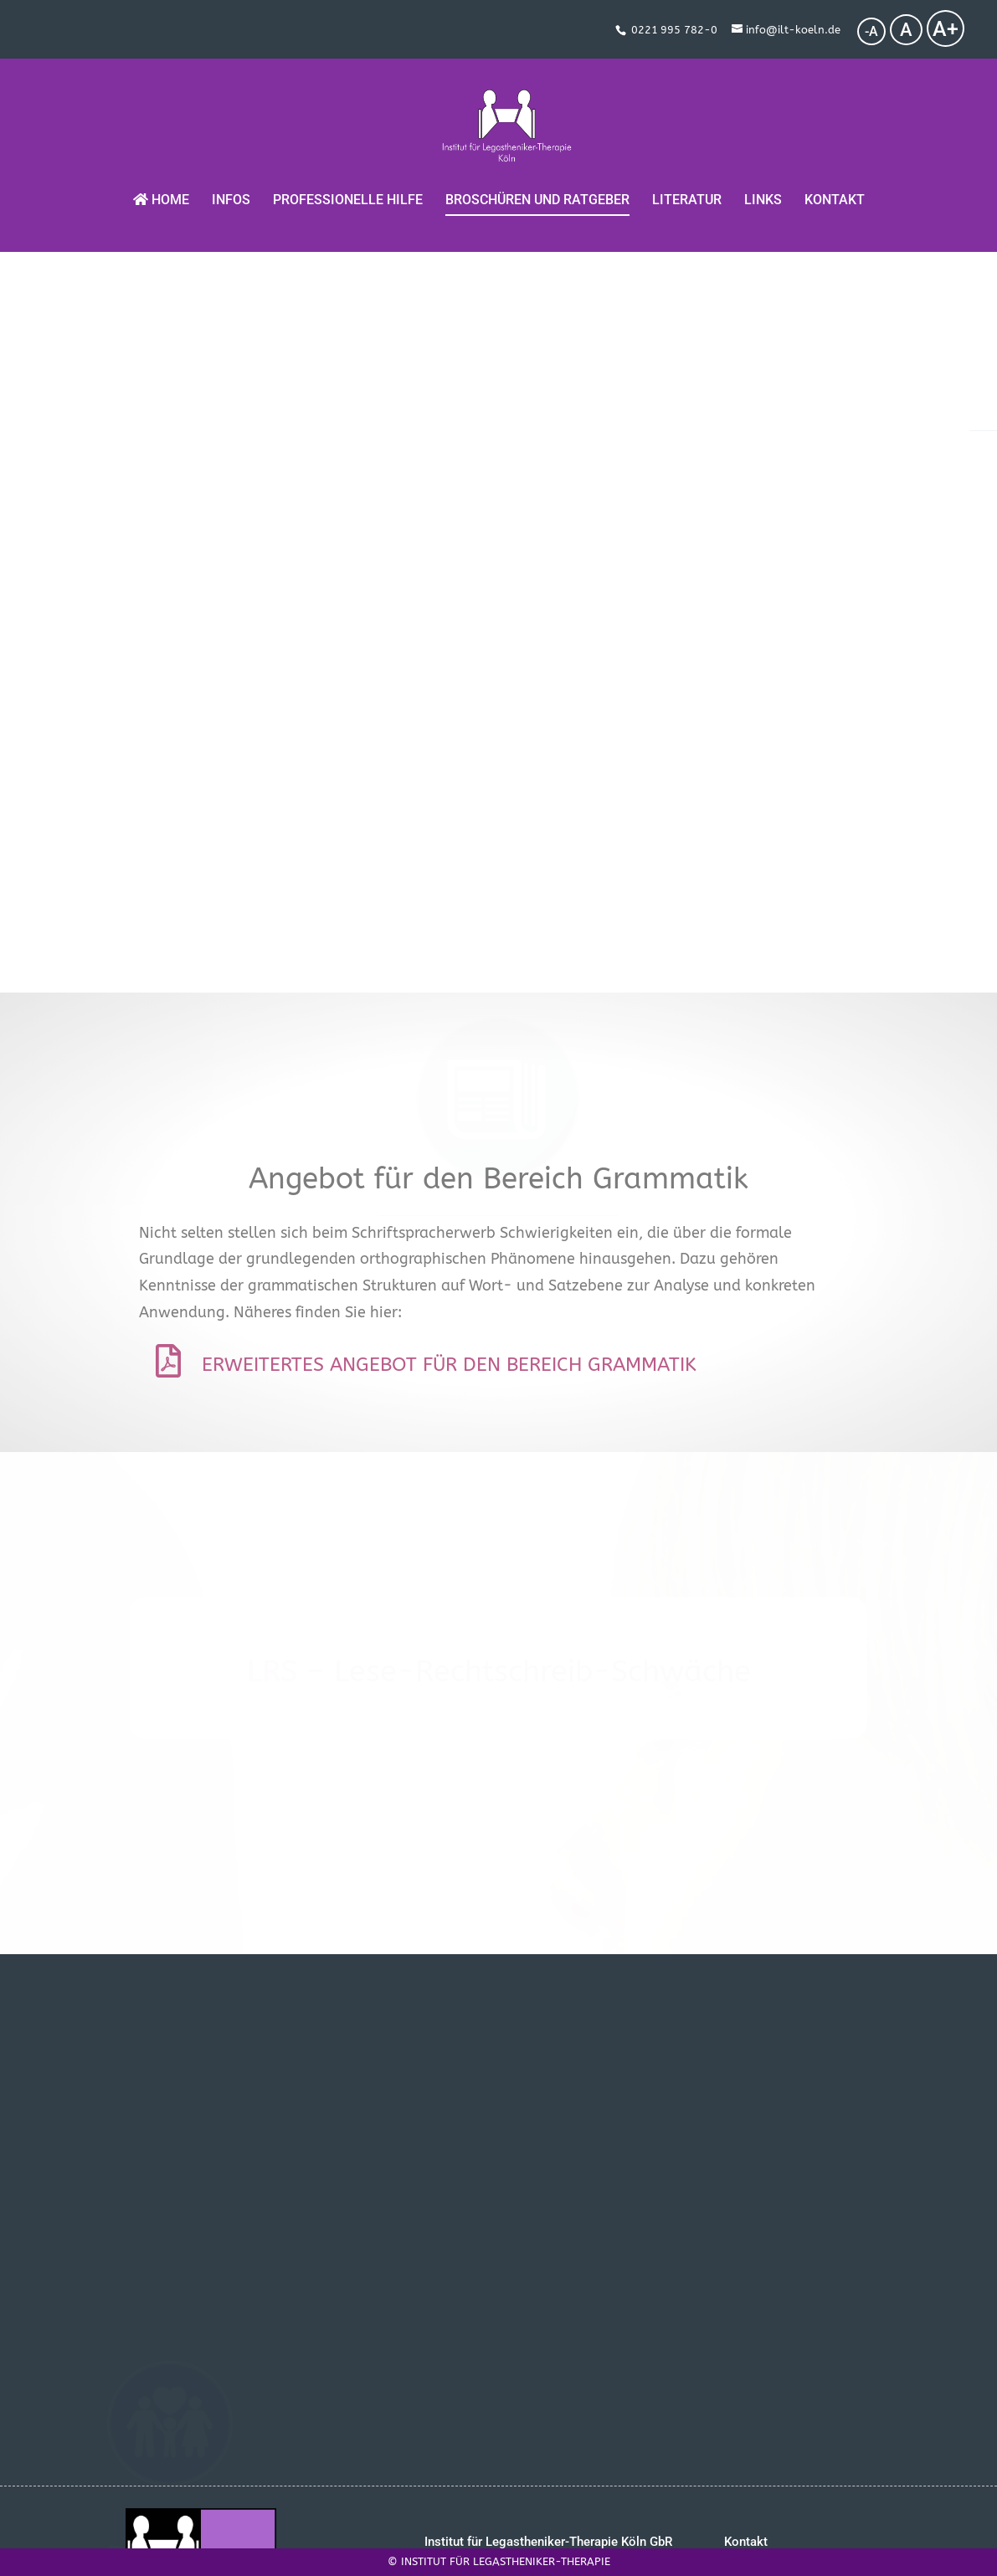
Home (161, 183)
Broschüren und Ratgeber (537, 184)
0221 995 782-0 (674, 29)
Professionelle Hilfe (348, 184)
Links (763, 184)
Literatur (687, 184)
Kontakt (834, 184)
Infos (231, 184)
